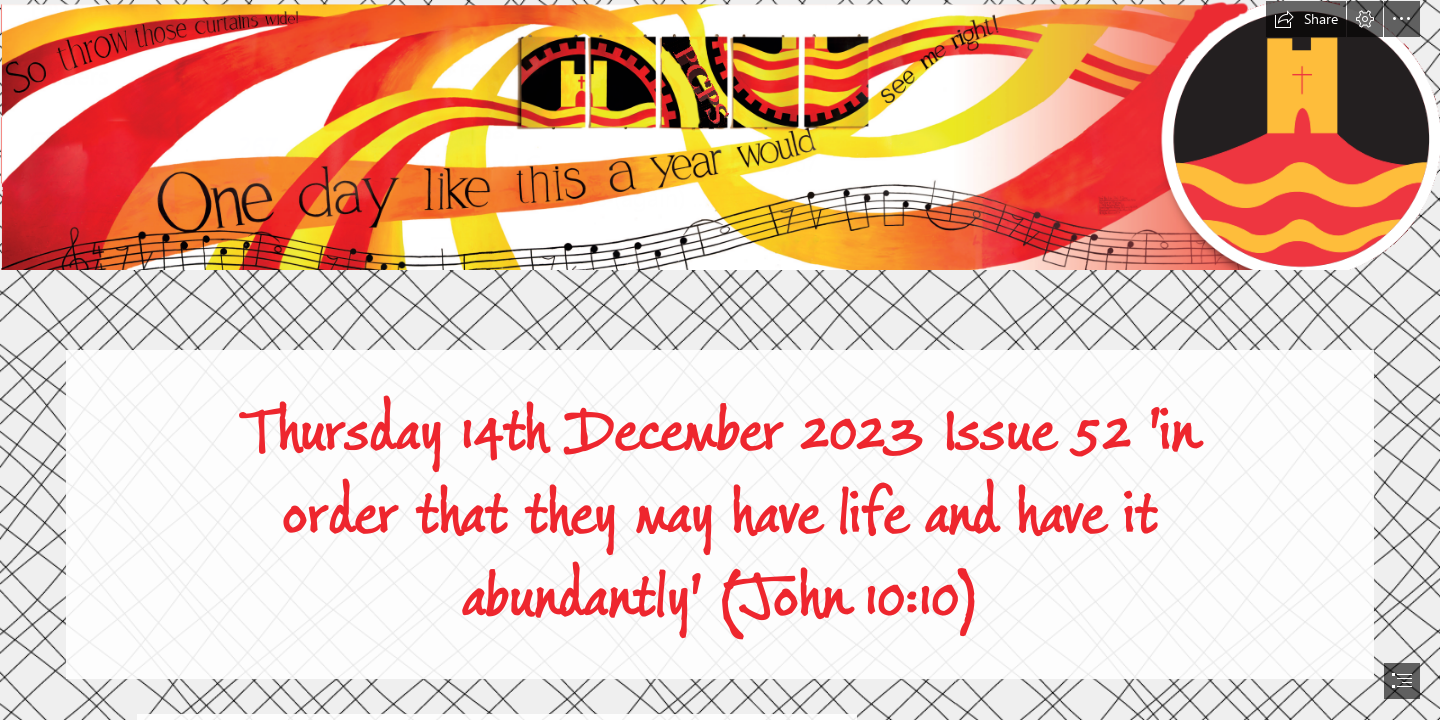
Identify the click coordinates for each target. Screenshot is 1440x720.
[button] (1306, 19)
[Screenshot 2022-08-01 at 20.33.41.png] (720, 134)
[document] (720, 360)
